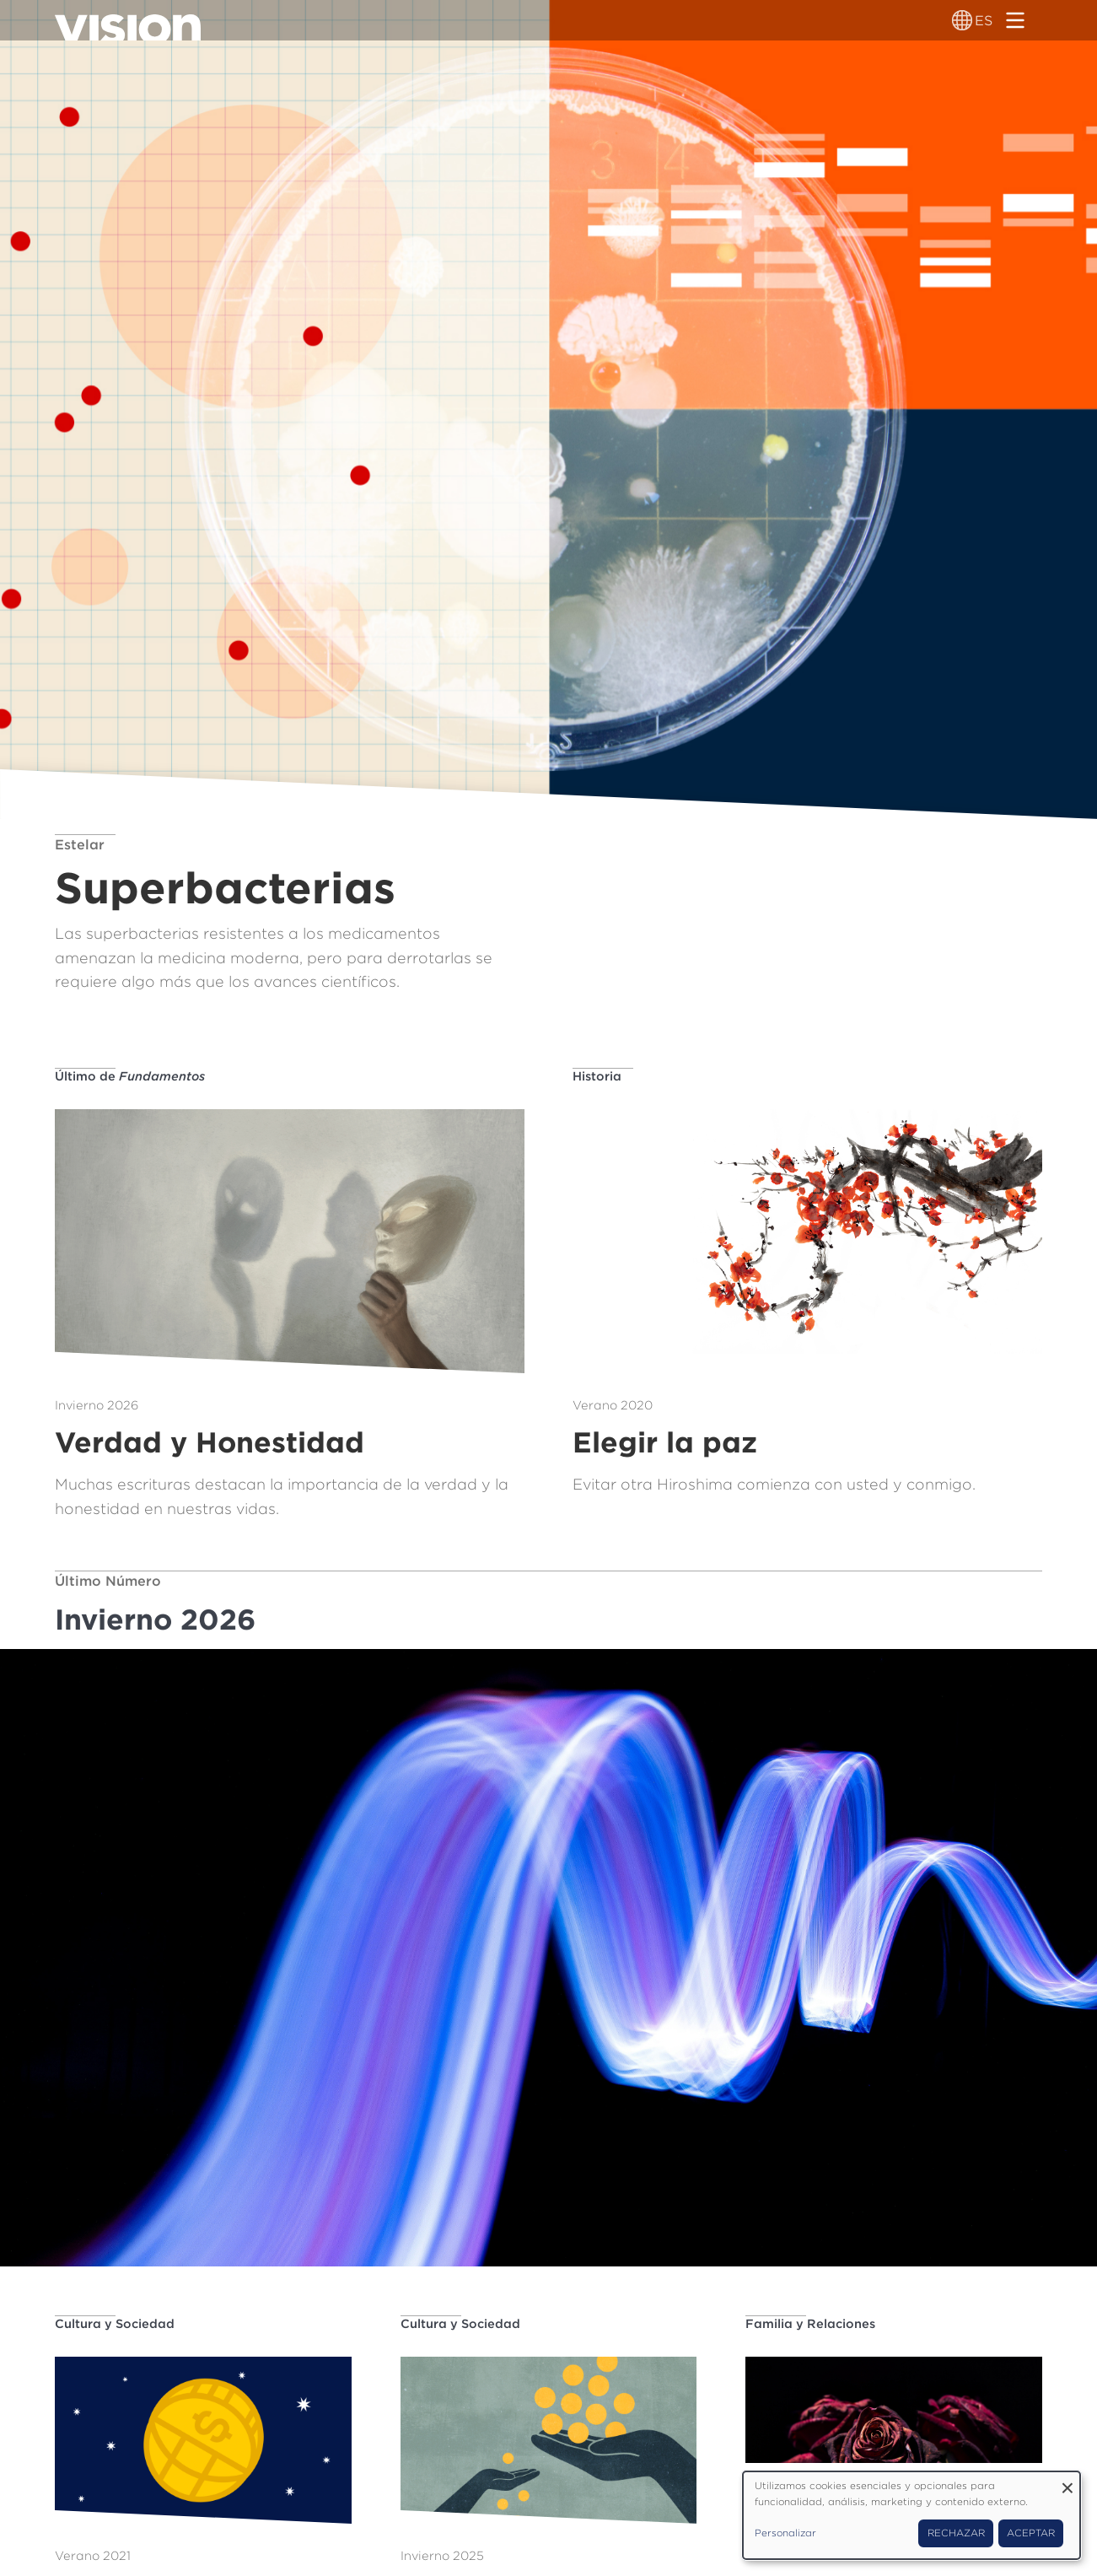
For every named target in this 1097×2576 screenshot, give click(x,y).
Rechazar (956, 2533)
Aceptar (1031, 2533)
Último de (130, 1076)
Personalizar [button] (785, 2533)
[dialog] (911, 2515)
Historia (597, 1076)
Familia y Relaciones (810, 2323)
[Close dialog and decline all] (1067, 2481)
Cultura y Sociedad (115, 2323)
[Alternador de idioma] (962, 20)
